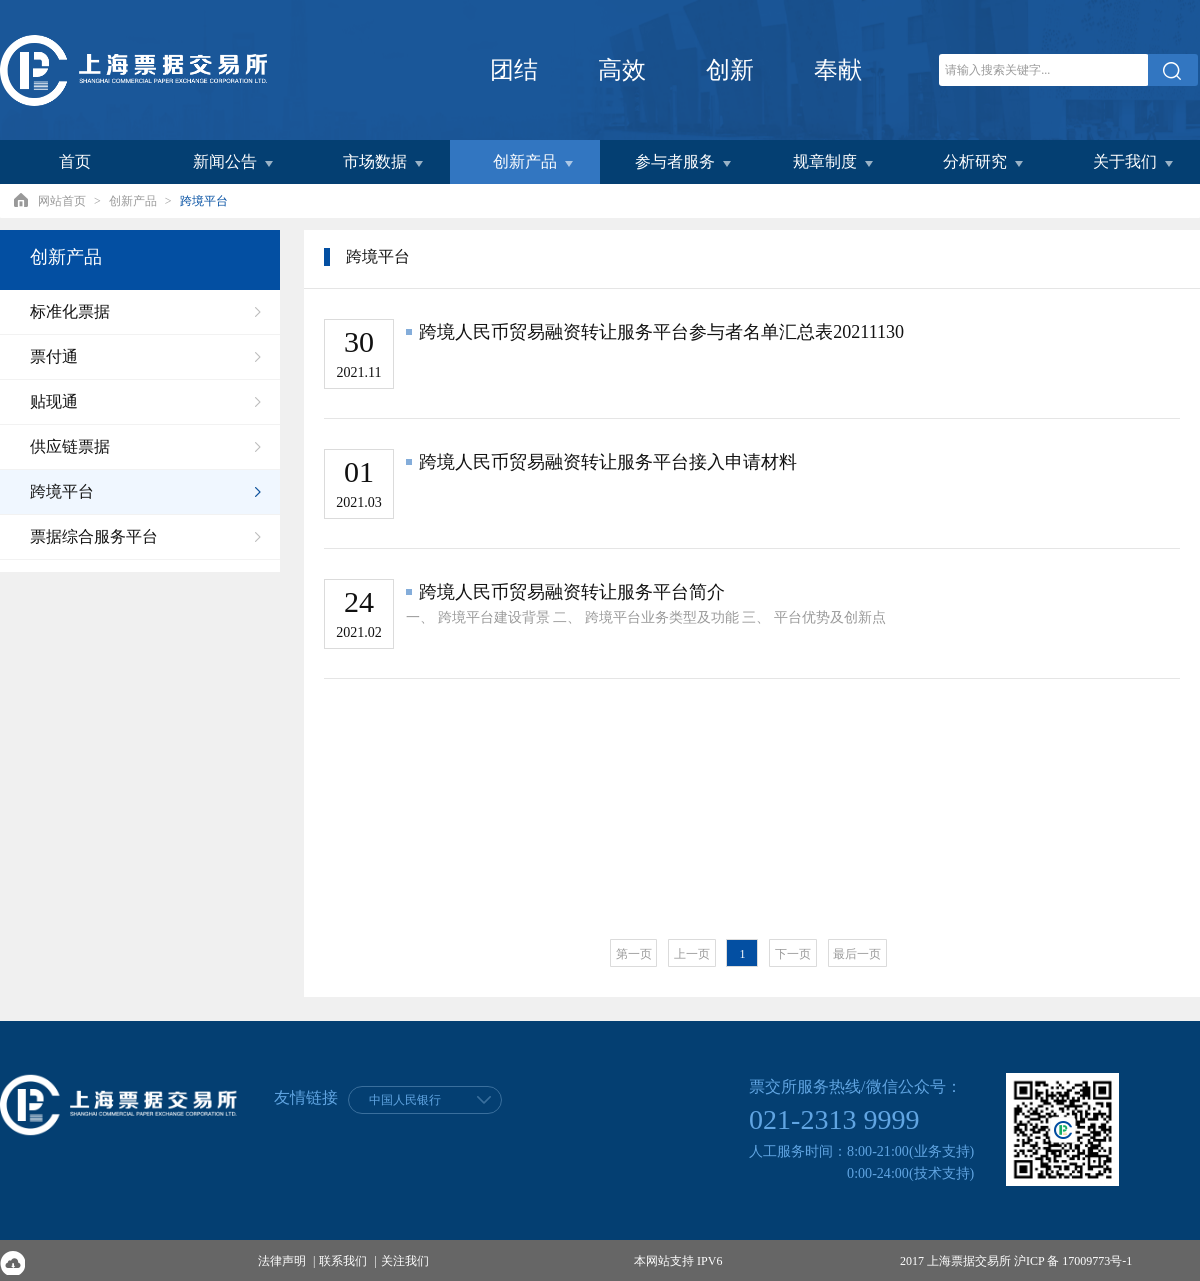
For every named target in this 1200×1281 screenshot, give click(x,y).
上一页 (692, 954)
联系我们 (343, 1261)
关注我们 (405, 1261)
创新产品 (133, 201)
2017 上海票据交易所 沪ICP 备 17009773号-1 (1016, 1261)
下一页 (793, 954)
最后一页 (857, 954)
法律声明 (282, 1261)
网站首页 (62, 201)
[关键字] (1044, 70)
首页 (75, 161)
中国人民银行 (405, 1100)
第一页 (634, 954)
